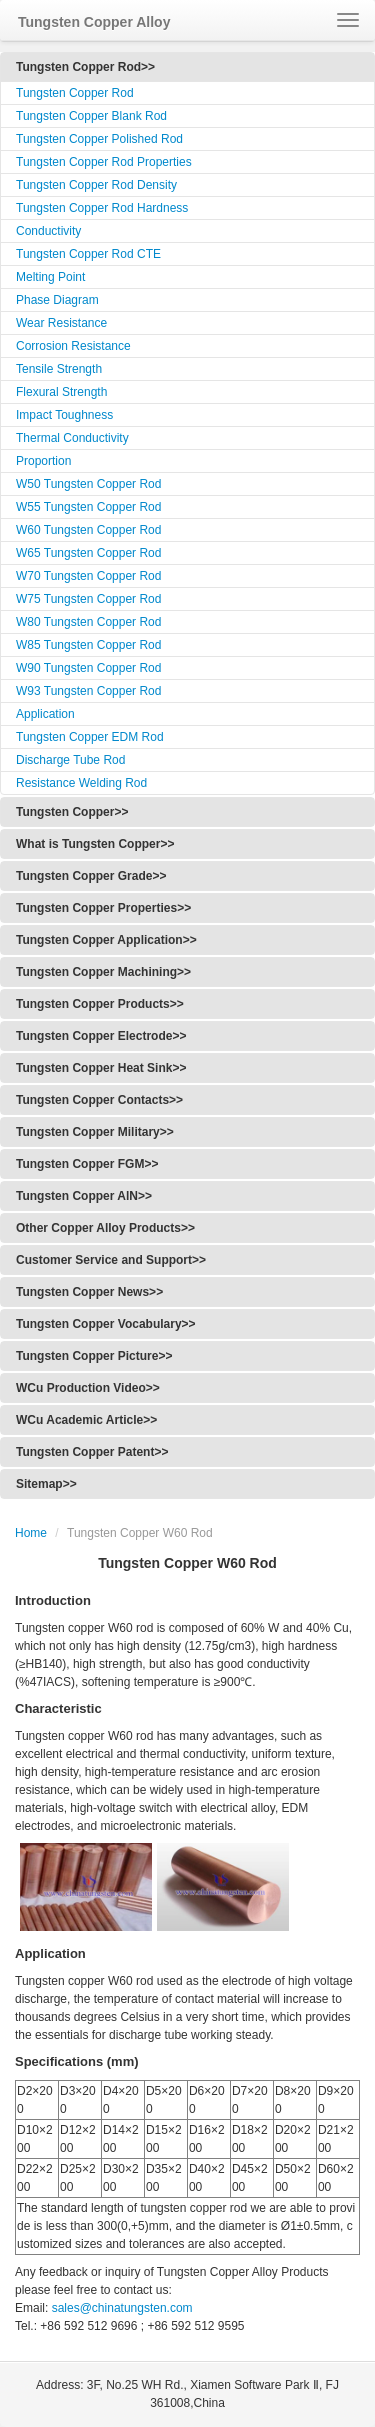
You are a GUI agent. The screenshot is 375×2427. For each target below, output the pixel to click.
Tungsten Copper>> (72, 812)
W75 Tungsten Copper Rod (88, 599)
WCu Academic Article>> (86, 1420)
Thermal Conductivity (72, 438)
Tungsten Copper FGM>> (87, 1164)
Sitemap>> (46, 1484)
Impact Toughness (64, 415)
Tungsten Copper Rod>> (85, 67)
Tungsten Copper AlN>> (84, 1196)
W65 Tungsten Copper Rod (88, 553)
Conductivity (48, 231)
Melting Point (50, 277)
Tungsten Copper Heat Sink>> (101, 1068)
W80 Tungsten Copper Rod (88, 622)
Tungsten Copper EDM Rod (90, 737)
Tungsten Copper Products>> (100, 1004)
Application (45, 714)
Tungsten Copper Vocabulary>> (106, 1324)
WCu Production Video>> (88, 1388)
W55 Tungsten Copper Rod (88, 507)
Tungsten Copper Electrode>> (101, 1036)
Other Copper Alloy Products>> (105, 1228)
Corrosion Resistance (73, 346)
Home (31, 1533)
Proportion (43, 461)
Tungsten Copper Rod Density (96, 185)
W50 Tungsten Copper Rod (88, 484)
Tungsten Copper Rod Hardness (102, 208)
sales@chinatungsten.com (120, 2308)
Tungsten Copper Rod (75, 93)
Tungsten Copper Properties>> (103, 908)
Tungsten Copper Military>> (95, 1132)
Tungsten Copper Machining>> (103, 972)
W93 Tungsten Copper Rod (88, 691)
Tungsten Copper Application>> (106, 940)
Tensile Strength (59, 369)
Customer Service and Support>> (111, 1260)
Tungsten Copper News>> (89, 1292)
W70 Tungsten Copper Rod (88, 576)
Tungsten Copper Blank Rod (91, 116)
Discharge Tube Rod (70, 760)
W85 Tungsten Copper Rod (88, 645)
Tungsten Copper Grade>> (91, 876)
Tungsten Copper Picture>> (94, 1356)
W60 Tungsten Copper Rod (88, 530)
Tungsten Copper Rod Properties (104, 162)
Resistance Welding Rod (81, 783)
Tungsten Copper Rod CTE (88, 254)
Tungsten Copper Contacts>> (99, 1100)
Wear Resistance (61, 323)
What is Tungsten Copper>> (95, 844)
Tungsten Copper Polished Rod (99, 139)
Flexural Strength (61, 392)
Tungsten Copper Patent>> (92, 1452)
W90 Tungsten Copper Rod (88, 668)
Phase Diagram (57, 300)
